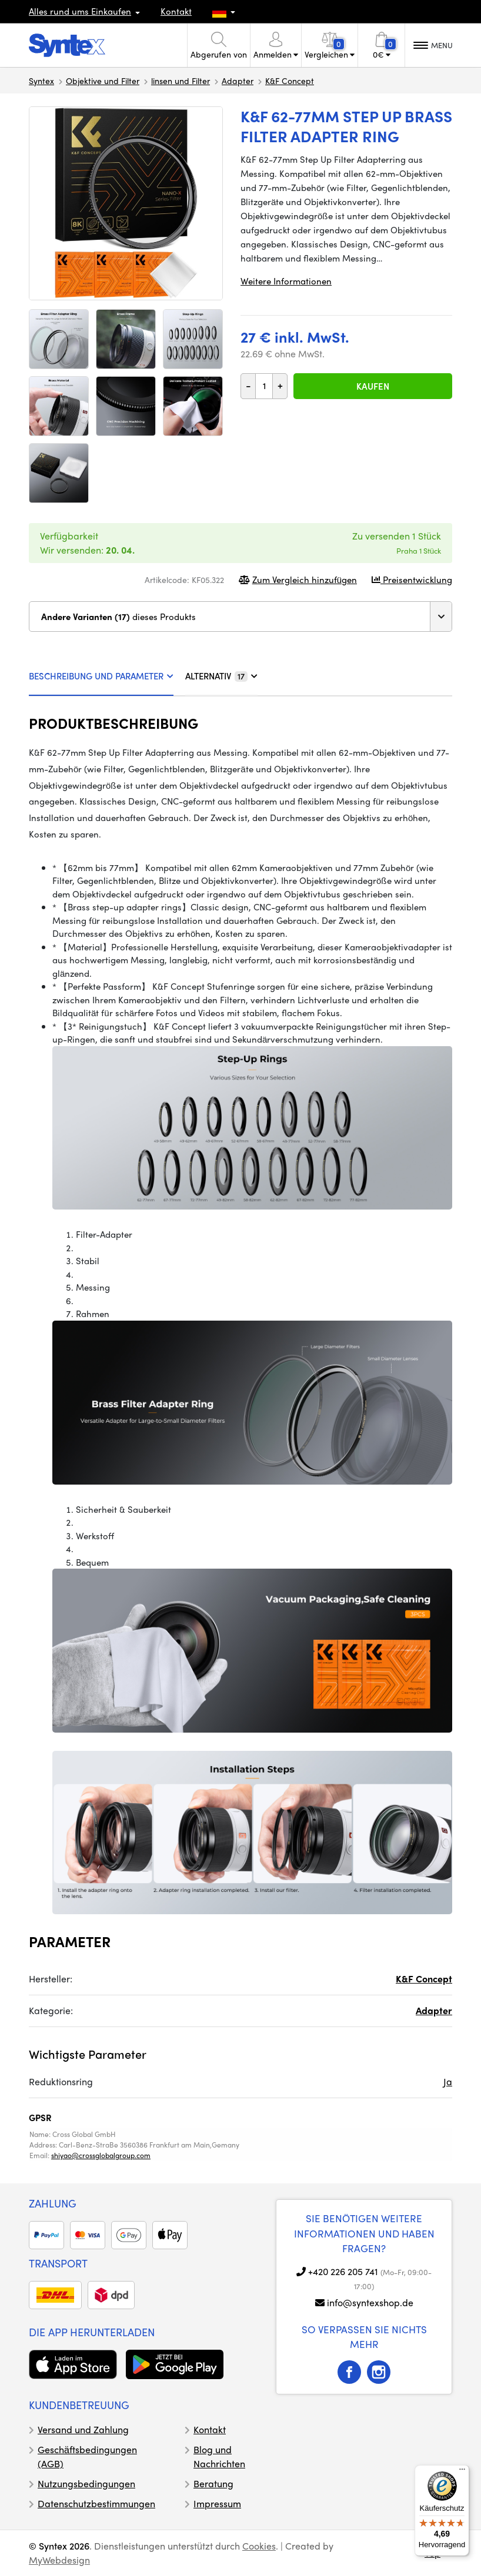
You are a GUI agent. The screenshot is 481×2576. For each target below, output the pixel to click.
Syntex (41, 80)
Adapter (237, 80)
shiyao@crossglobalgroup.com (101, 2155)
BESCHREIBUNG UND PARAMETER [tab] (101, 675)
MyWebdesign (59, 2560)
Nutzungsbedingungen (86, 2483)
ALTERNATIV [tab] (221, 675)
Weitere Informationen (286, 280)
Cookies (259, 2545)
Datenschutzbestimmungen (96, 2503)
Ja (447, 2081)
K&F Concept (289, 80)
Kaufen (372, 386)
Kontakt (176, 11)
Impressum (217, 2503)
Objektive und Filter (102, 80)
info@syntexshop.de (370, 2302)
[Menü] (462, 2472)
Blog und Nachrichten (219, 2456)
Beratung (213, 2483)
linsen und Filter (180, 80)
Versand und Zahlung (83, 2429)
